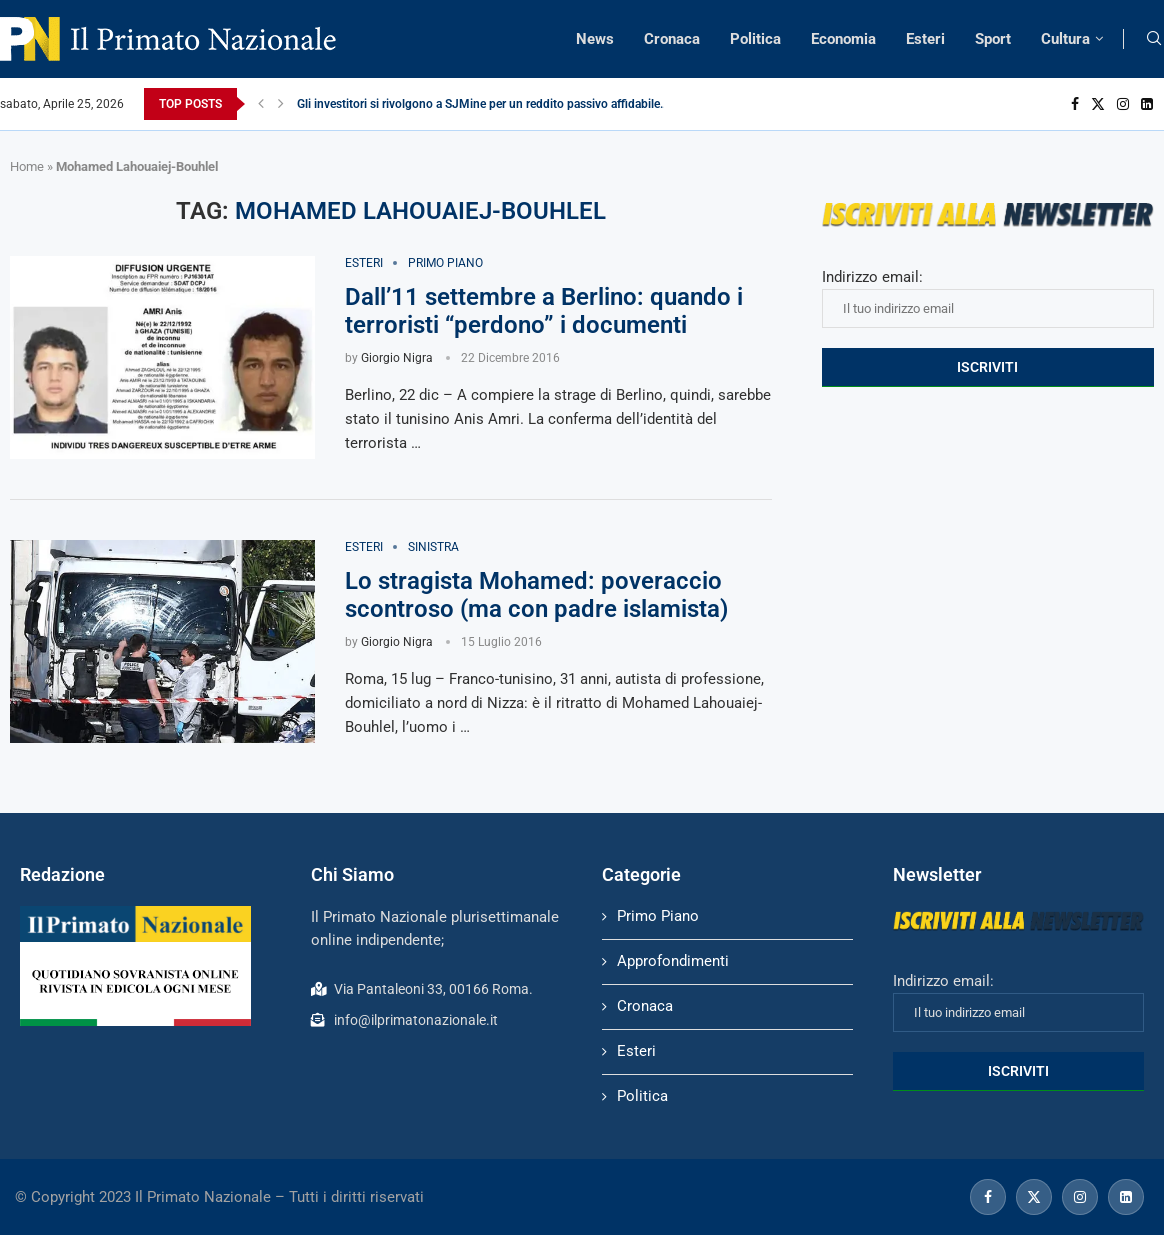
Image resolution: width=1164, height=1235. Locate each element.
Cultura (1065, 39)
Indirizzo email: (988, 298)
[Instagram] (1123, 104)
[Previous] (261, 104)
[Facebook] (1075, 104)
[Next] (281, 104)
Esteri (925, 39)
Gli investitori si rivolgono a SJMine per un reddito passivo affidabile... (483, 104)
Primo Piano (658, 916)
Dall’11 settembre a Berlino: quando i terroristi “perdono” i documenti (544, 311)
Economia (843, 39)
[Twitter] (1098, 104)
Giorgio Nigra (397, 358)
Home (27, 166)
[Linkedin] (1147, 104)
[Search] (1154, 39)
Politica (755, 39)
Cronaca (672, 39)
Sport (993, 39)
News (595, 39)
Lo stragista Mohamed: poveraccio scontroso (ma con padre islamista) (536, 595)
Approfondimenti (673, 961)
